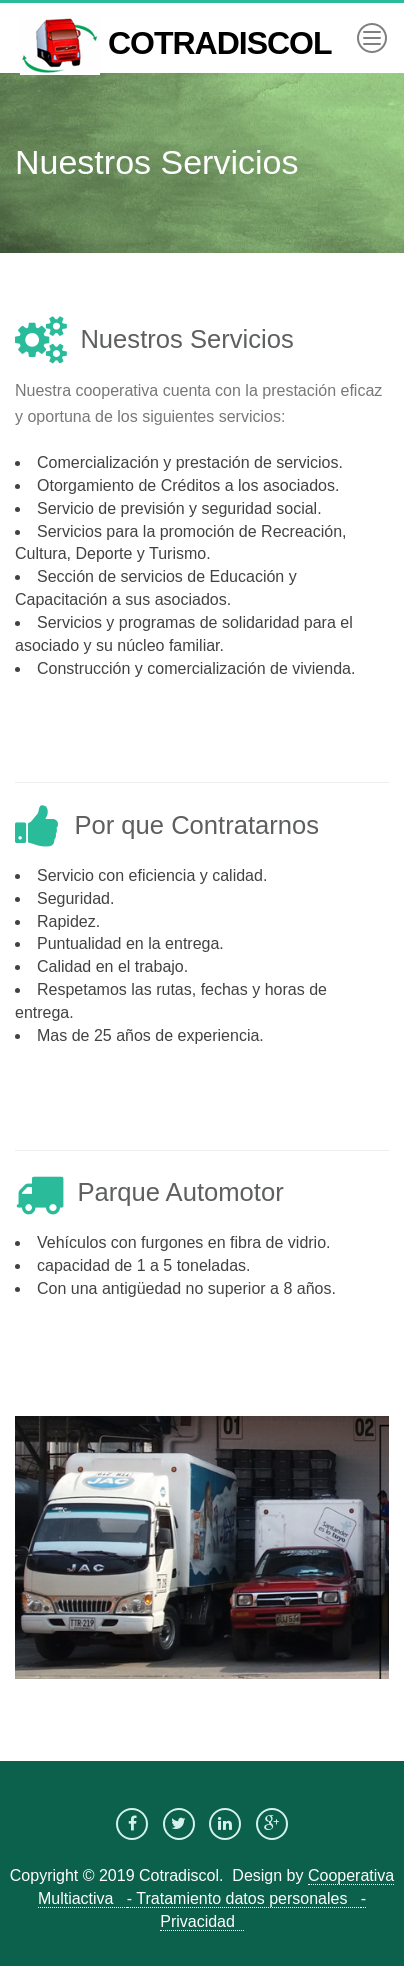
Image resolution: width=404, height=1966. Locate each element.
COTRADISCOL (176, 23)
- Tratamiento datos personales (244, 1898)
